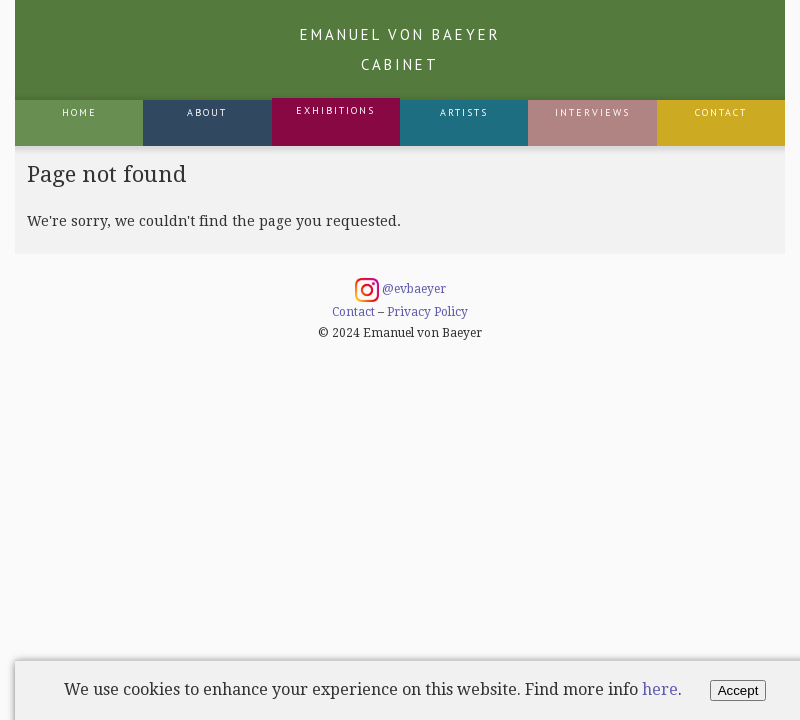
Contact (721, 112)
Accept (738, 690)
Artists (464, 112)
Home (79, 112)
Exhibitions (335, 110)
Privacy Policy (427, 312)
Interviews (592, 112)
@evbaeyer (400, 290)
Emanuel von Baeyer (400, 49)
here (660, 689)
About (207, 112)
